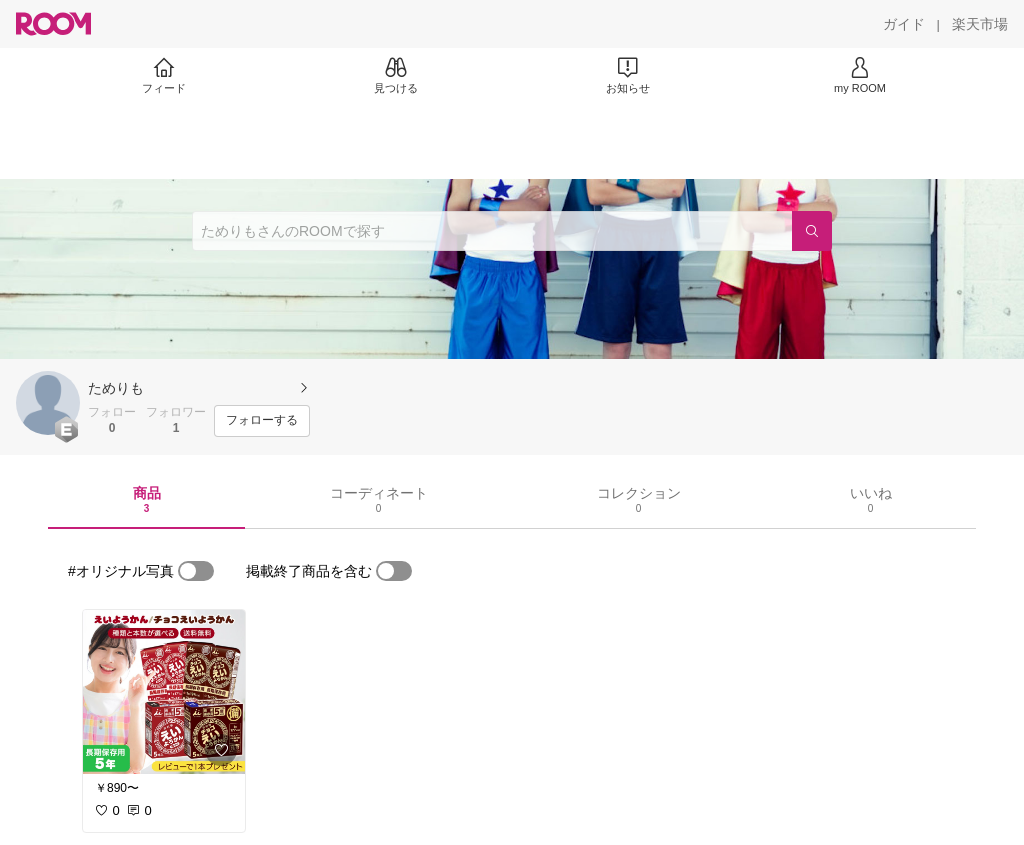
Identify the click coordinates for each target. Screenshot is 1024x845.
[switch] (196, 571)
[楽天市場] (980, 24)
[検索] (812, 231)
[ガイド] (904, 24)
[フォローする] (262, 421)
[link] (164, 692)
